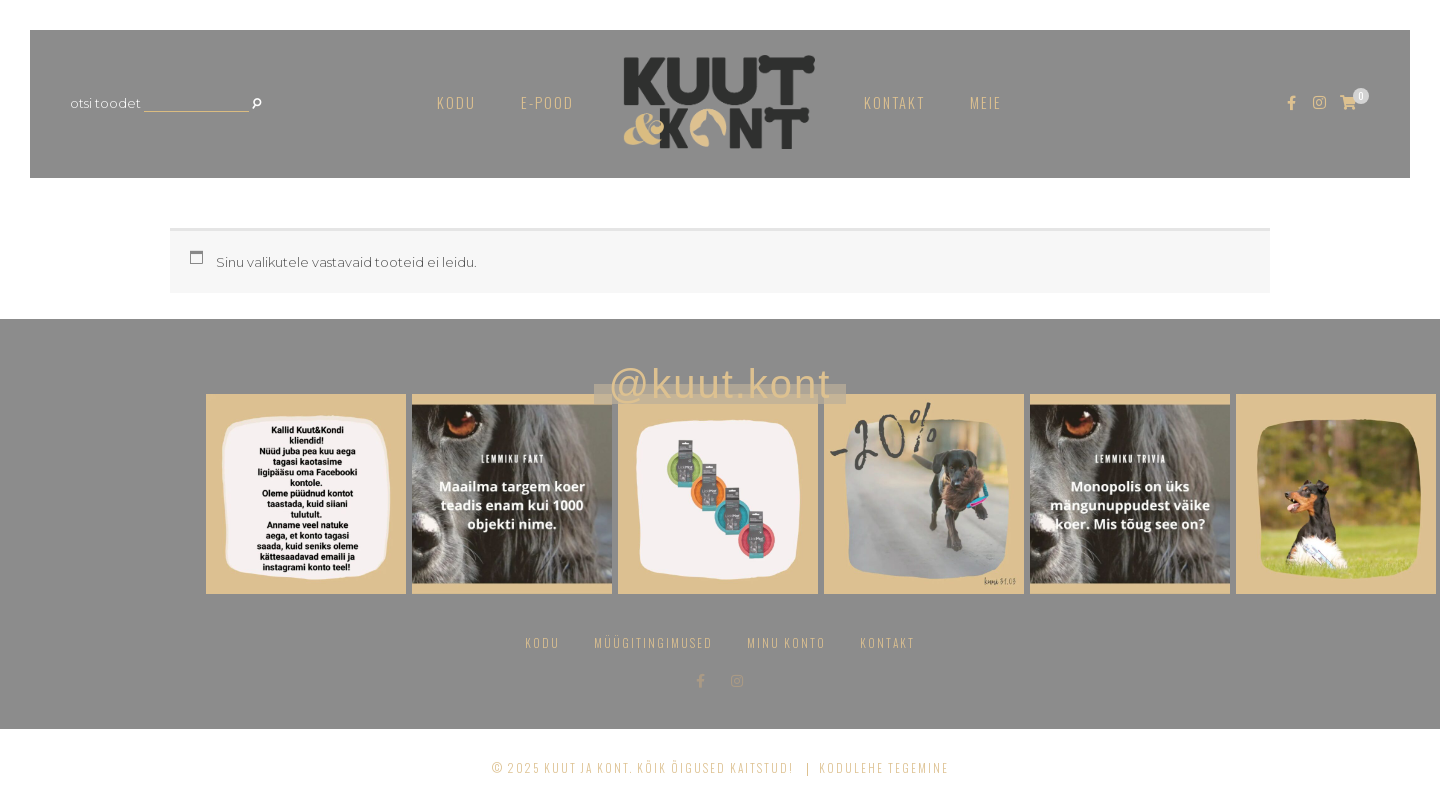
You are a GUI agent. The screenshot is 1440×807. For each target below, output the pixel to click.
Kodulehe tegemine (884, 767)
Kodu (456, 102)
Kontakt (894, 102)
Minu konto (786, 642)
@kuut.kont (720, 384)
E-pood (547, 102)
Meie (986, 102)
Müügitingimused (653, 642)
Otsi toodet (105, 103)
